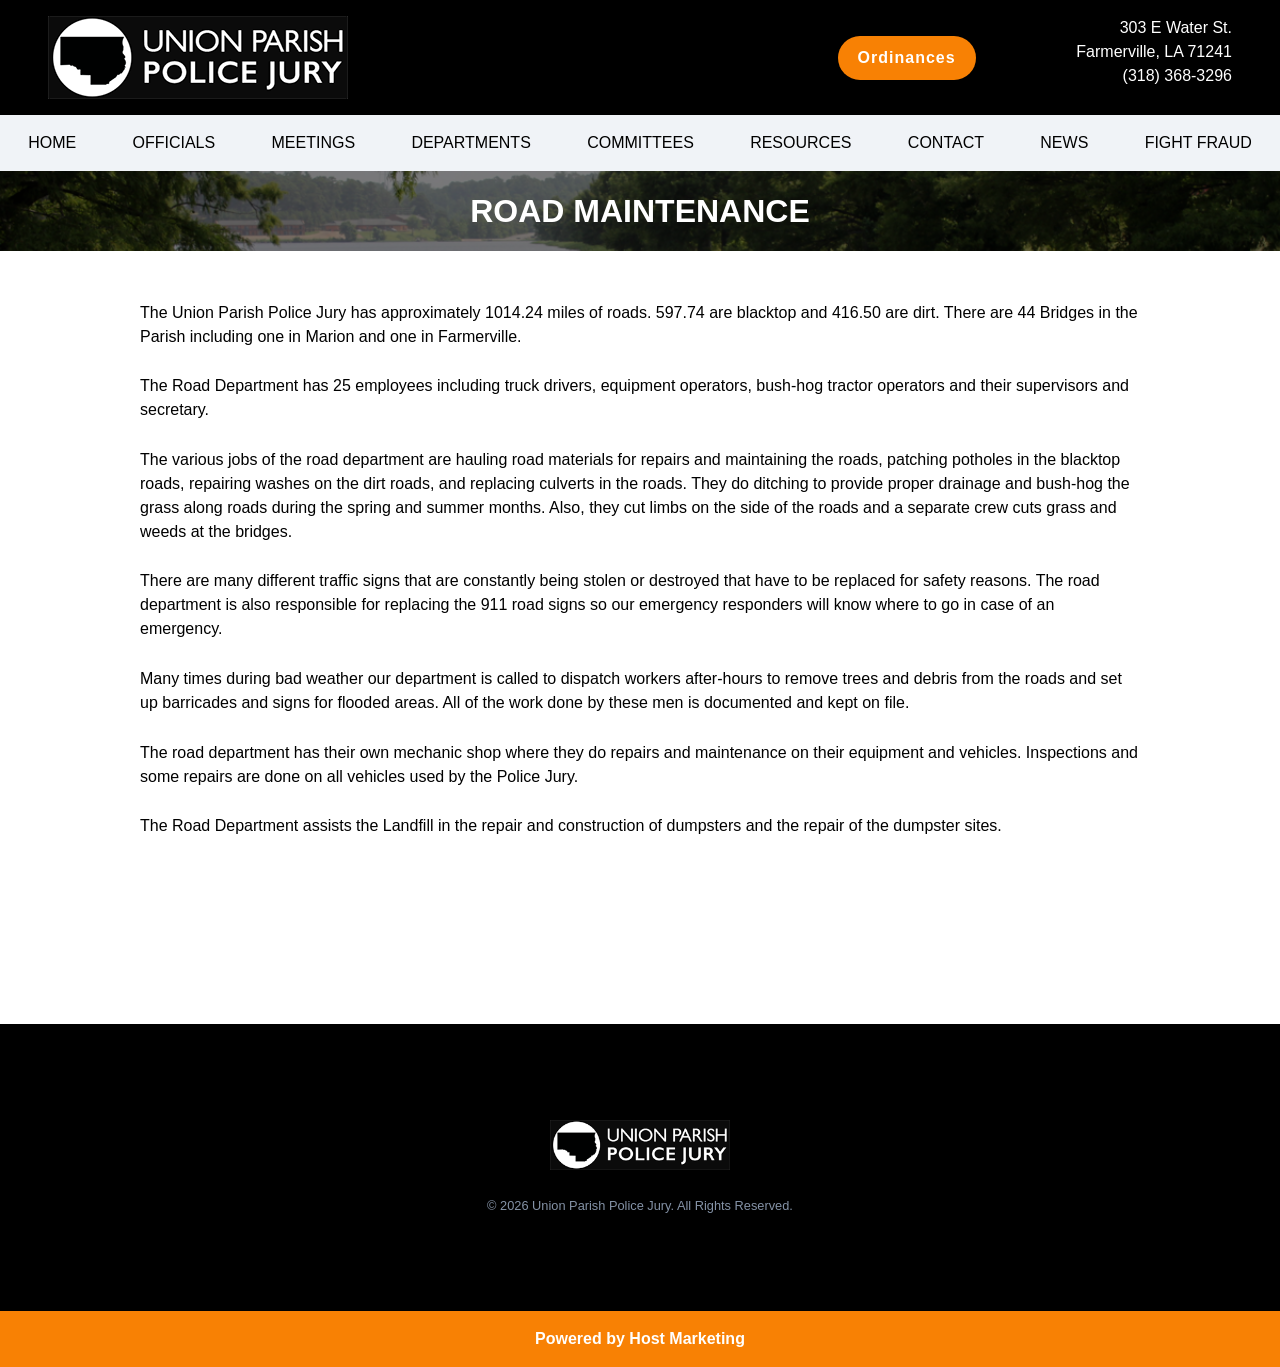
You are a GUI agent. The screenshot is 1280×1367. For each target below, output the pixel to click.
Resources (800, 142)
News (1064, 142)
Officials (173, 142)
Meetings (314, 142)
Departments (470, 142)
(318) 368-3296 (1177, 75)
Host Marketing (687, 1338)
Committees (640, 142)
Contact (946, 142)
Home (52, 142)
